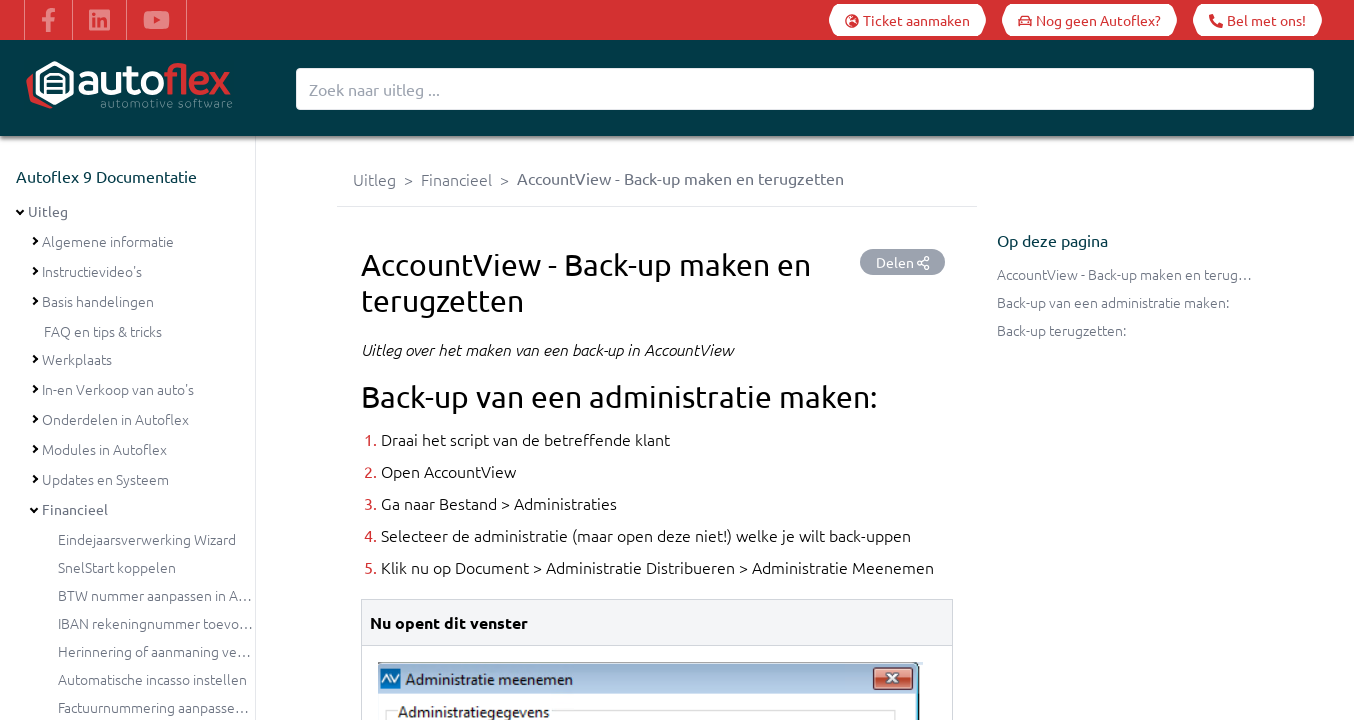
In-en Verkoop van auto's (118, 389)
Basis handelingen (98, 301)
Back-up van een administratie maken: (1113, 302)
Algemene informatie (108, 241)
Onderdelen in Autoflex (115, 419)
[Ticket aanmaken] (907, 20)
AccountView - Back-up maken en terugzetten (1137, 274)
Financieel (75, 509)
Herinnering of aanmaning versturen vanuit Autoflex (219, 651)
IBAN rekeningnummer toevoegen (164, 623)
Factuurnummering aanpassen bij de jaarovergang (210, 707)
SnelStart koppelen (117, 567)
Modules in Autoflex (104, 449)
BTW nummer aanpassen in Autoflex (170, 595)
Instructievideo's (92, 271)
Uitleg (48, 211)
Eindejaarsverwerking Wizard (147, 539)
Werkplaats (77, 359)
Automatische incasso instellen (152, 679)
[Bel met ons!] (1257, 20)
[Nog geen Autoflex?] (1089, 20)
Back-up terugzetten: (1061, 330)
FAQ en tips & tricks (103, 331)
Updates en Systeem (105, 479)
